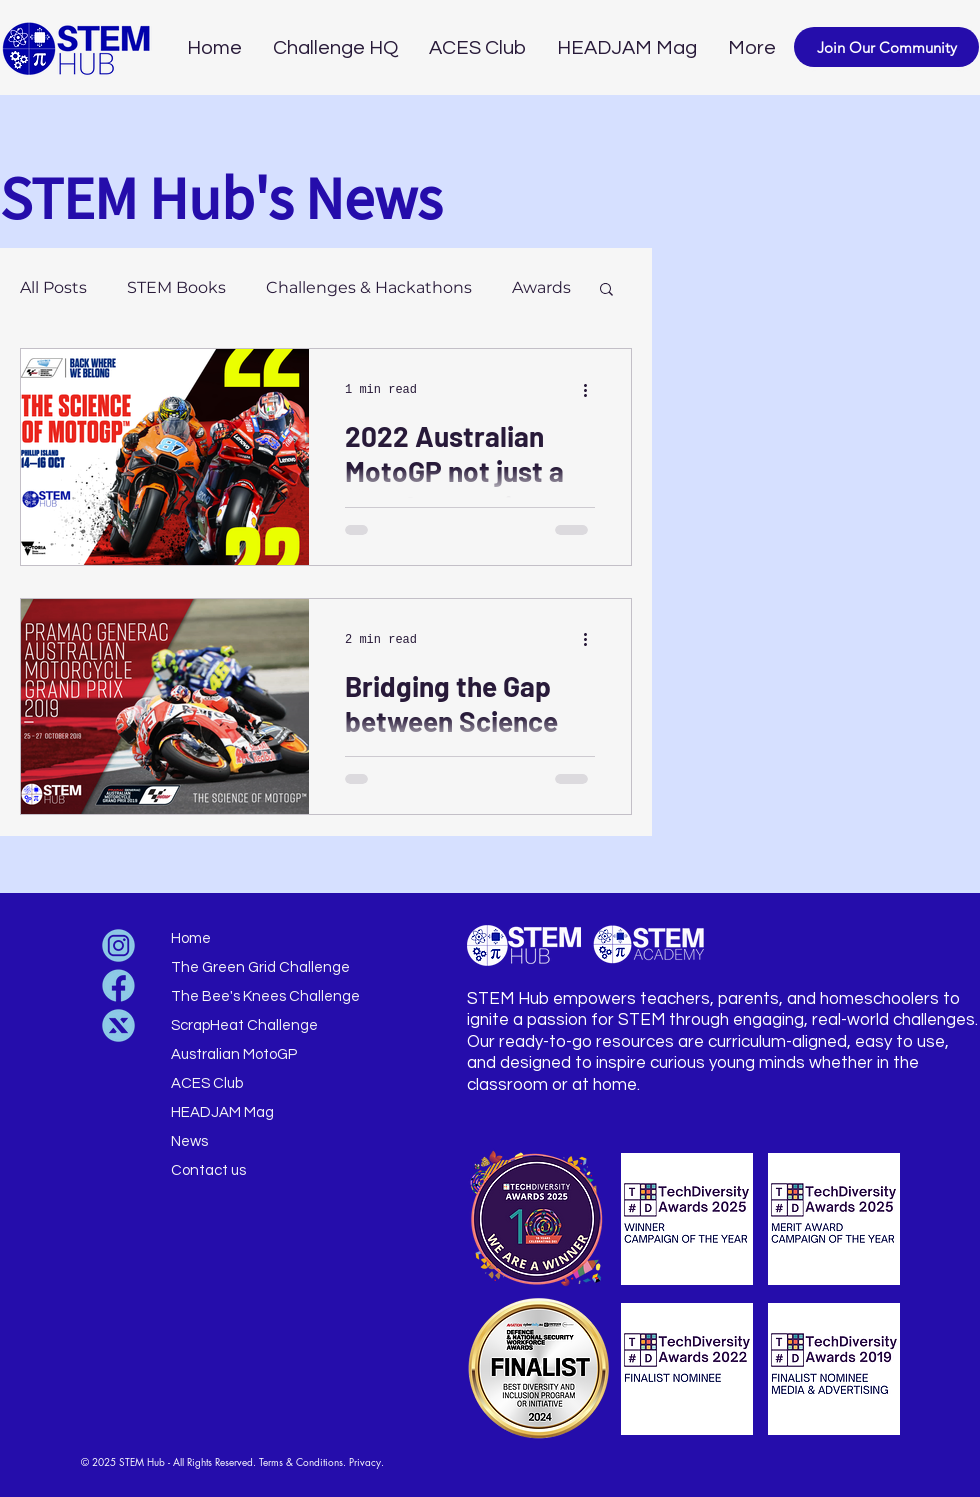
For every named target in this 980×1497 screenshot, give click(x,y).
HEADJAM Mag (222, 1112)
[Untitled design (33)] (118, 945)
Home (191, 938)
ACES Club (207, 1083)
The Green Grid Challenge (260, 967)
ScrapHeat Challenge (244, 1025)
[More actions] (592, 390)
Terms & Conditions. (302, 1461)
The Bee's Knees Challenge (265, 996)
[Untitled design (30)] (118, 985)
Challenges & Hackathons (369, 287)
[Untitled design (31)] (118, 1025)
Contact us (208, 1170)
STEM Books (176, 287)
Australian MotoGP (234, 1054)
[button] (886, 47)
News (189, 1141)
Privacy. (366, 1461)
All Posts (53, 287)
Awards (541, 287)
